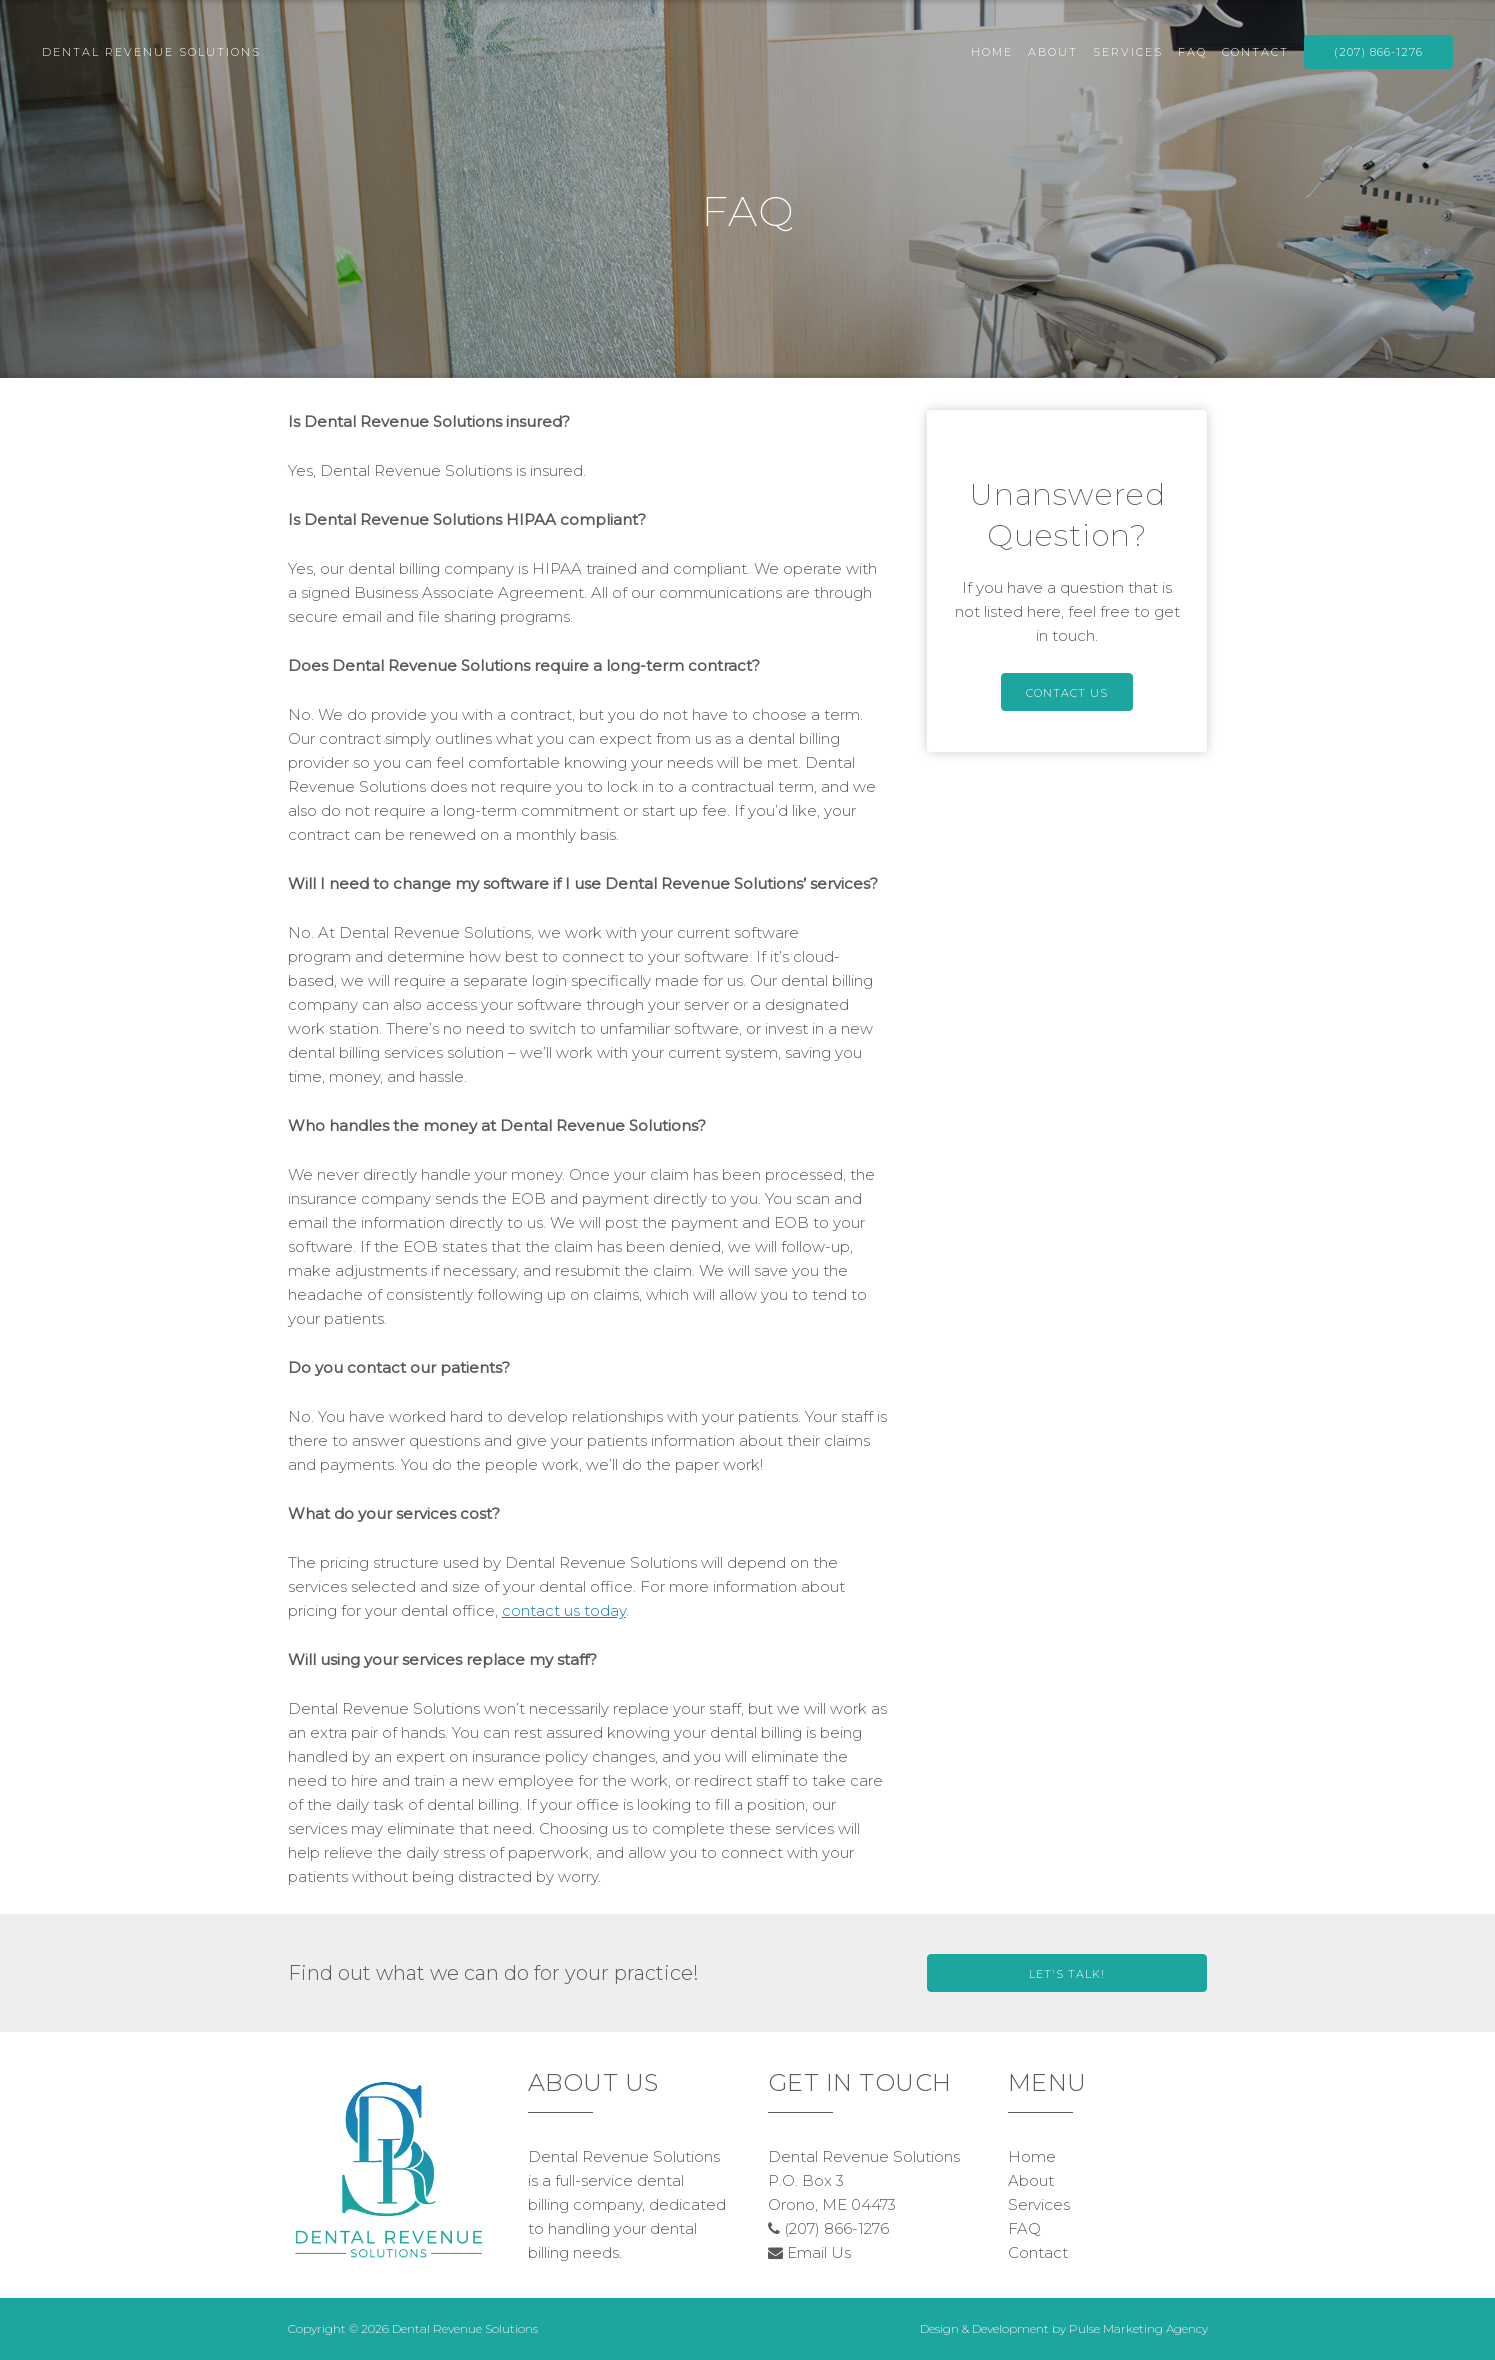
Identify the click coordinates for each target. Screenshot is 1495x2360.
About (1053, 52)
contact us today (564, 1610)
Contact (1255, 52)
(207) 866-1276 (1378, 52)
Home (992, 52)
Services (1128, 52)
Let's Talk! (1067, 1974)
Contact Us (1067, 693)
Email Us (809, 2252)
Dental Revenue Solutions (151, 52)
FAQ (1192, 52)
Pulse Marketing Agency (1138, 2328)
